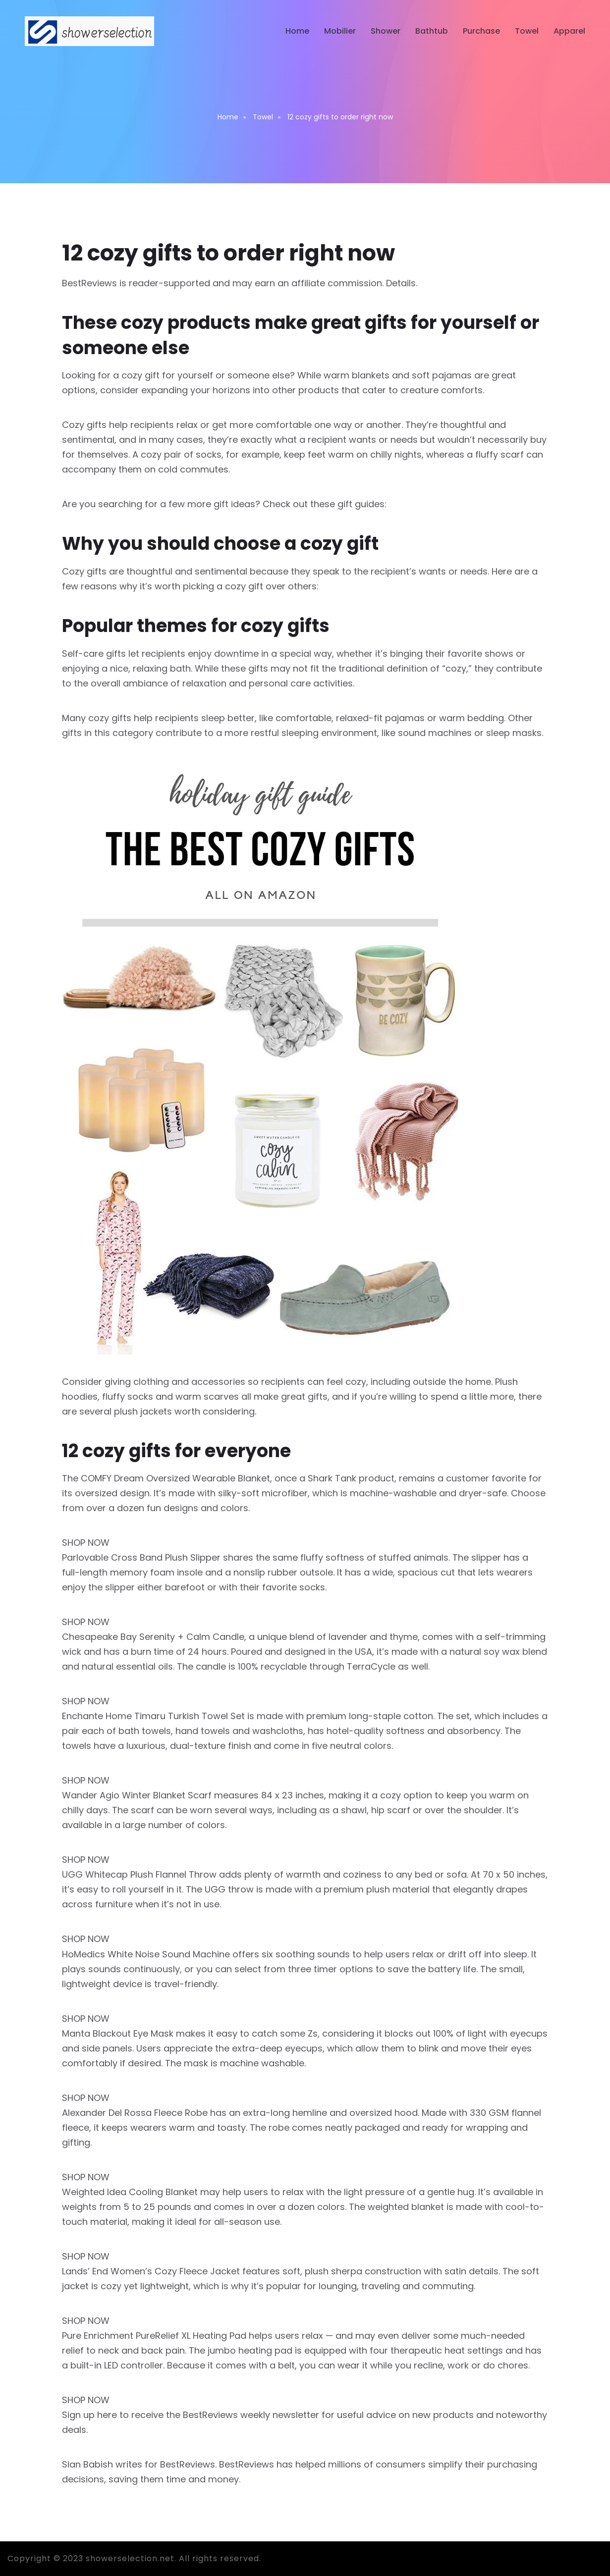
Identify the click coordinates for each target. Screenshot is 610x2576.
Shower (385, 31)
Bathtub (431, 31)
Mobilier (340, 31)
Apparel (569, 31)
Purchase (481, 31)
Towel (527, 31)
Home (297, 31)
